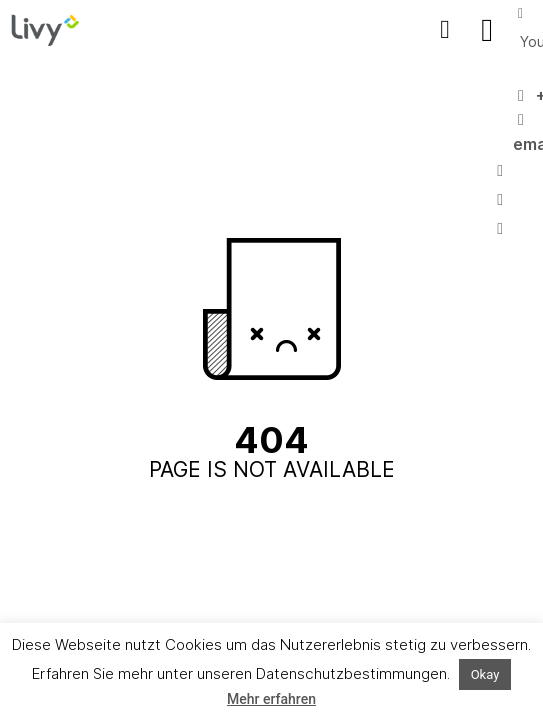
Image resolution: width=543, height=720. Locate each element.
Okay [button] (485, 674)
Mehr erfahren (271, 699)
